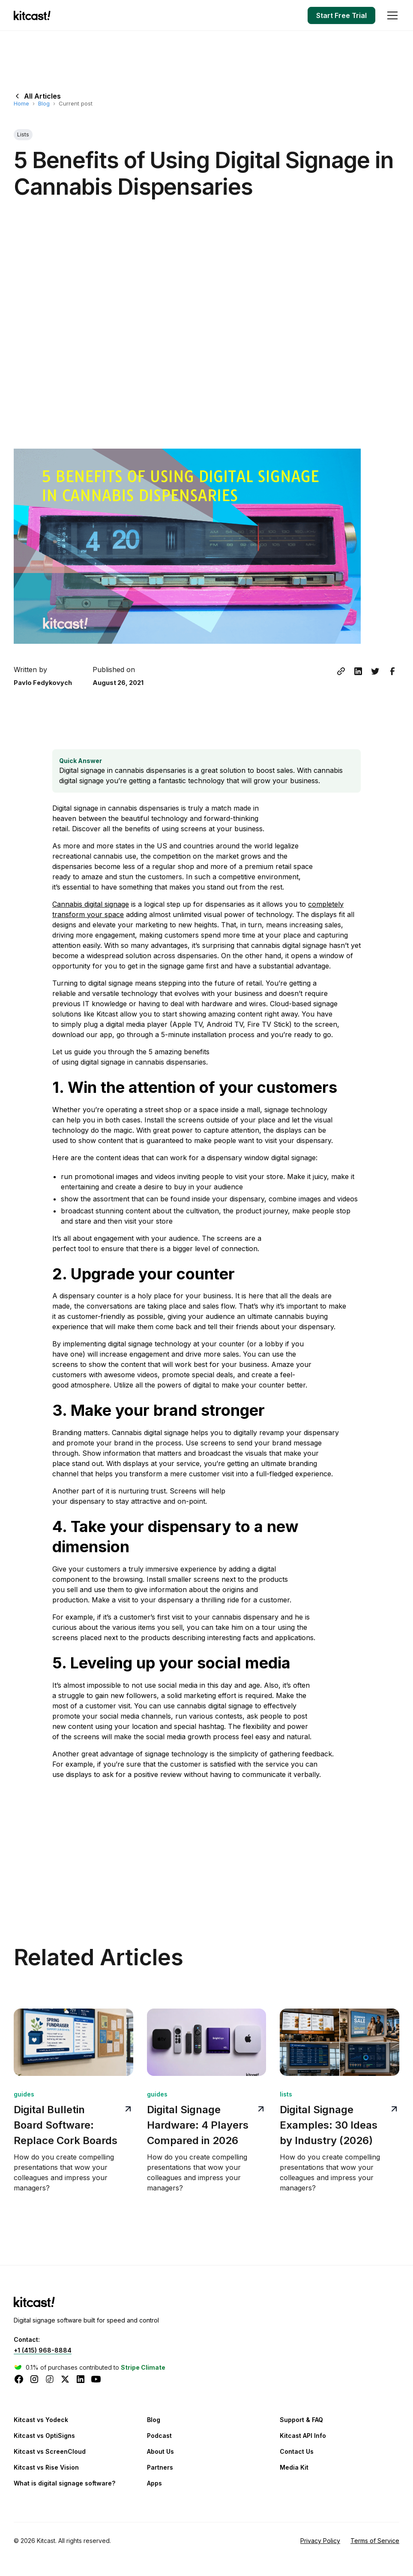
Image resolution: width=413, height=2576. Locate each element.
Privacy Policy (320, 2540)
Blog (44, 103)
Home (21, 103)
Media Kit (294, 2467)
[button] (390, 15)
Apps (154, 2483)
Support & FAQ (301, 2419)
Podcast (159, 2435)
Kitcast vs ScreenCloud (50, 2451)
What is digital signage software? (64, 2483)
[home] (34, 15)
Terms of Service (374, 2540)
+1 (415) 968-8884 (43, 2350)
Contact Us (297, 2451)
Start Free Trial (341, 15)
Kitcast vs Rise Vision (46, 2467)
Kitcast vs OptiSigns (44, 2435)
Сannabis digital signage (90, 904)
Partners (160, 2467)
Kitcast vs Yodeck (41, 2419)
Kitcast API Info (303, 2435)
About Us (160, 2451)
